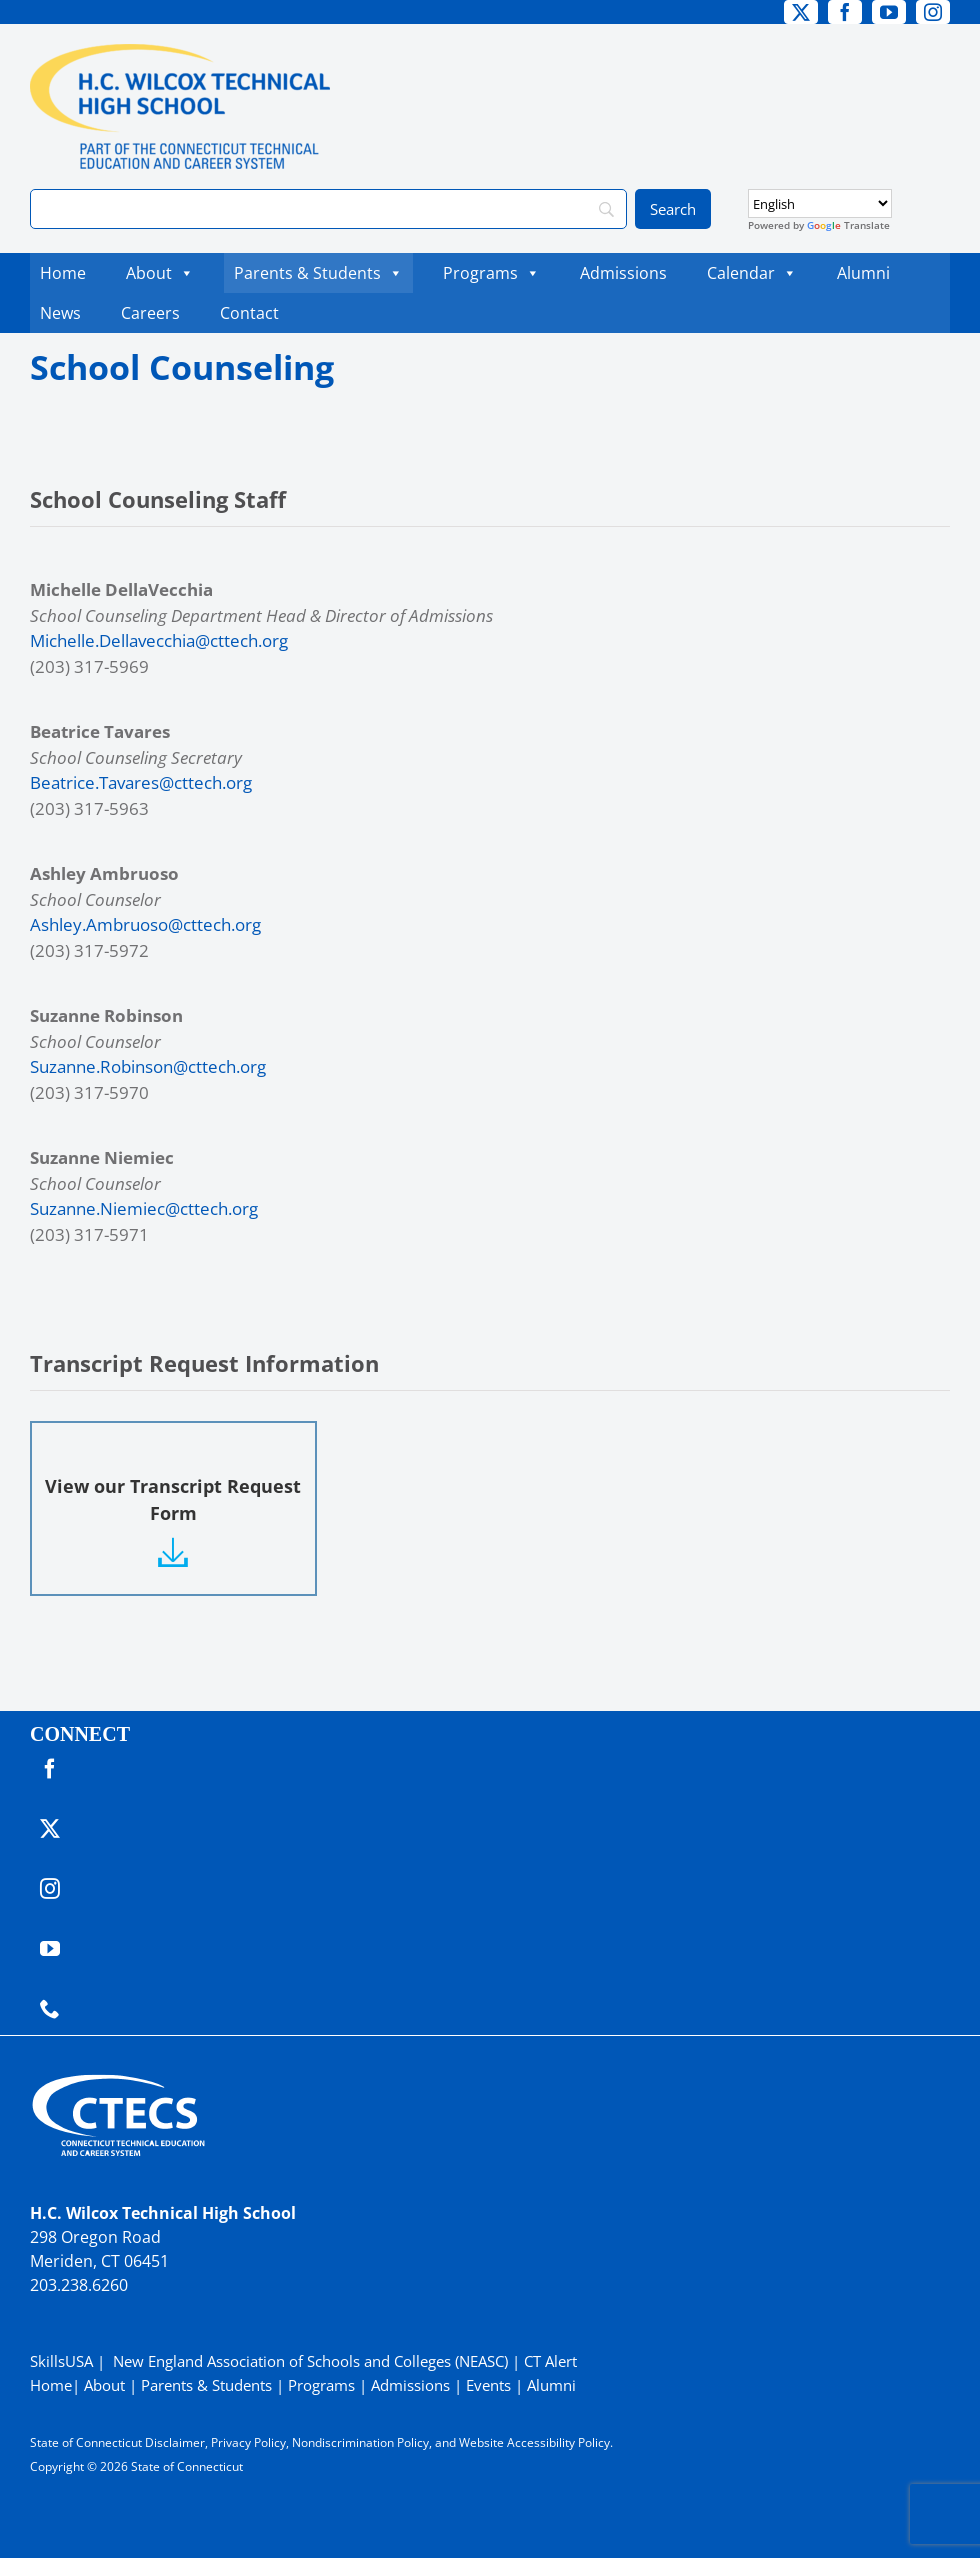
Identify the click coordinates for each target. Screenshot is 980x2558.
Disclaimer (175, 2442)
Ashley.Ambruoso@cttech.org (145, 924)
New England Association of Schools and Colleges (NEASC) (310, 2361)
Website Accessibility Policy (534, 2442)
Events (488, 2385)
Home (63, 273)
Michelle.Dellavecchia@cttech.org (159, 640)
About (160, 273)
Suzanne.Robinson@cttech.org (148, 1066)
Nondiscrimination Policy (360, 2442)
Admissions (623, 273)
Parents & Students (318, 273)
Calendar (752, 273)
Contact (249, 313)
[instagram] (933, 12)
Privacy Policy (248, 2442)
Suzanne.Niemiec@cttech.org (144, 1208)
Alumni (863, 273)
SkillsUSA (63, 2361)
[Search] (328, 209)
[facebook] (845, 12)
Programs (491, 273)
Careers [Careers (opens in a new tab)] (155, 313)
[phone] (50, 2009)
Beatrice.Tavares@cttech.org (141, 782)
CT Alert (550, 2361)
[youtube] (889, 12)
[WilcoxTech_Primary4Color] (180, 52)
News (60, 313)
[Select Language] (820, 203)
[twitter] (801, 12)
